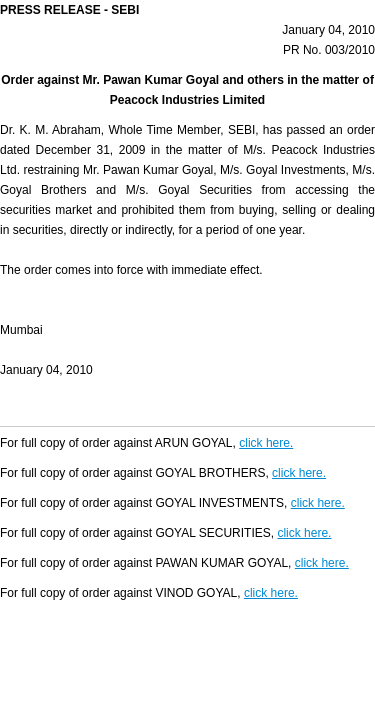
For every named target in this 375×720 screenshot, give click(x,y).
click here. (266, 443)
